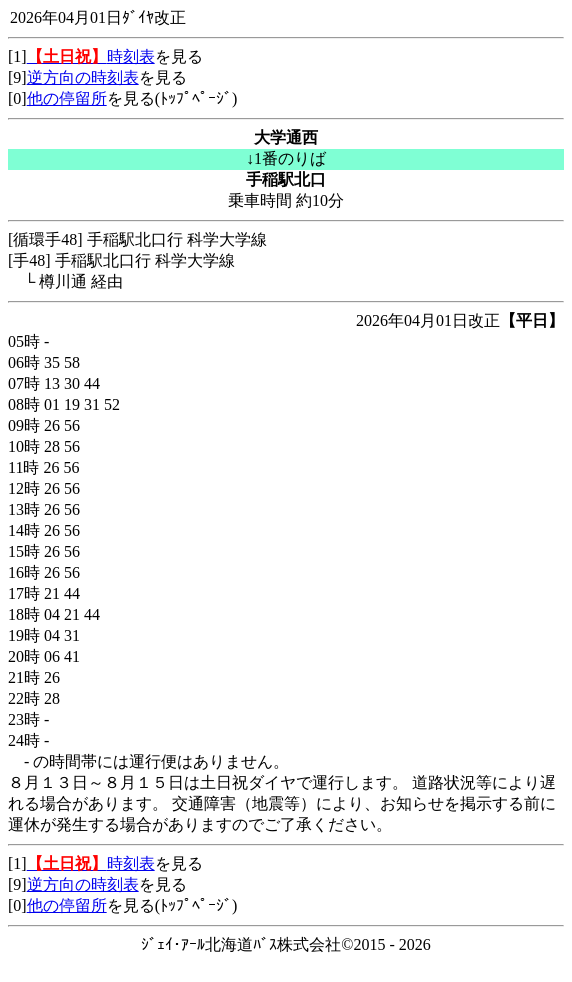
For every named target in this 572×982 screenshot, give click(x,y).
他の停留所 (67, 98)
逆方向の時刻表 (83, 77)
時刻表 (91, 56)
